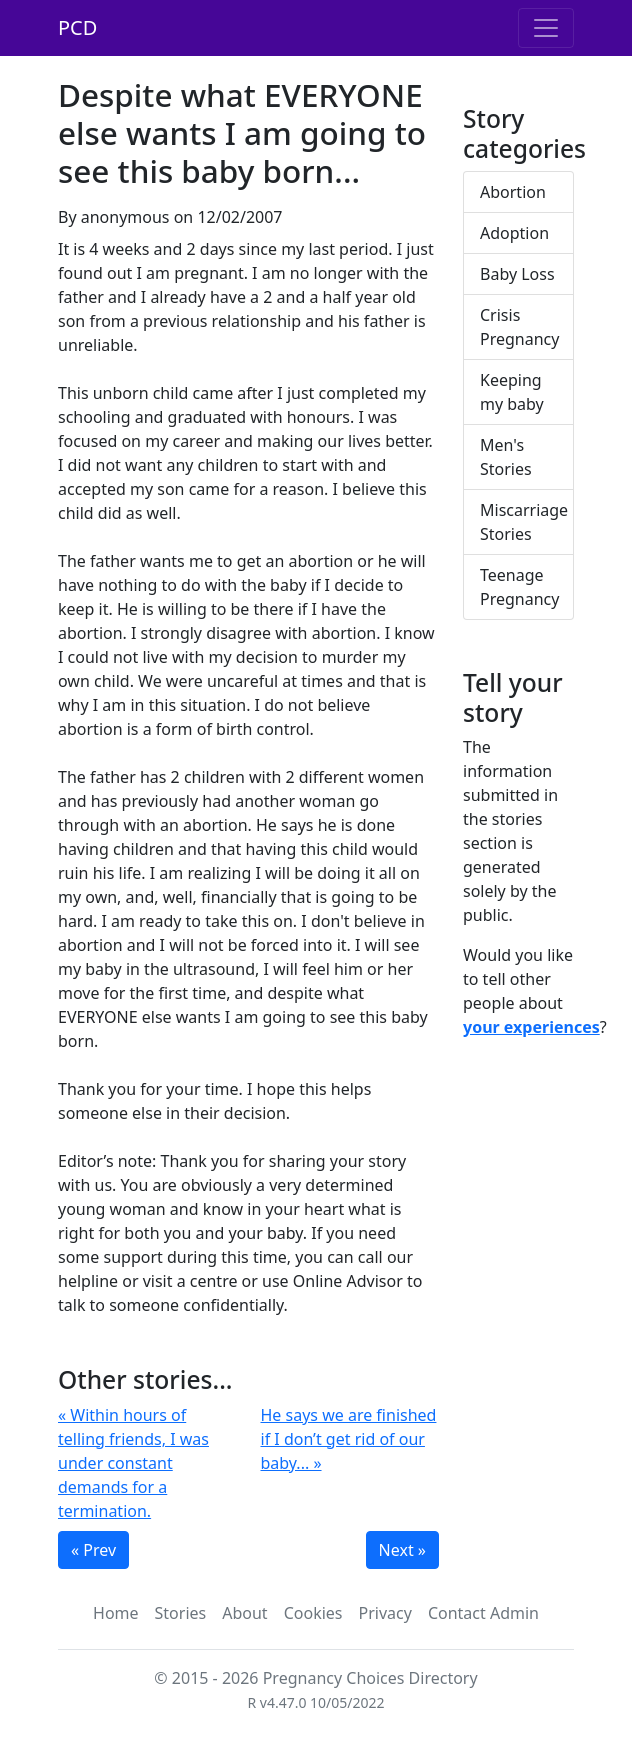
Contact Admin (483, 1613)
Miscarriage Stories (524, 522)
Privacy (385, 1613)
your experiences (531, 1027)
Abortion (513, 192)
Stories (181, 1613)
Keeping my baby (512, 392)
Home (116, 1613)
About (244, 1613)
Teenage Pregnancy (519, 587)
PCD (77, 27)
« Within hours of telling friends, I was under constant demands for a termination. (133, 1463)
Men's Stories (506, 457)
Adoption (514, 233)
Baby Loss (517, 274)
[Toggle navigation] (546, 28)
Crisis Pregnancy (519, 327)
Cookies (313, 1613)
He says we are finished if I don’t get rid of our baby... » (349, 1439)
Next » (402, 1550)
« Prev (93, 1550)
